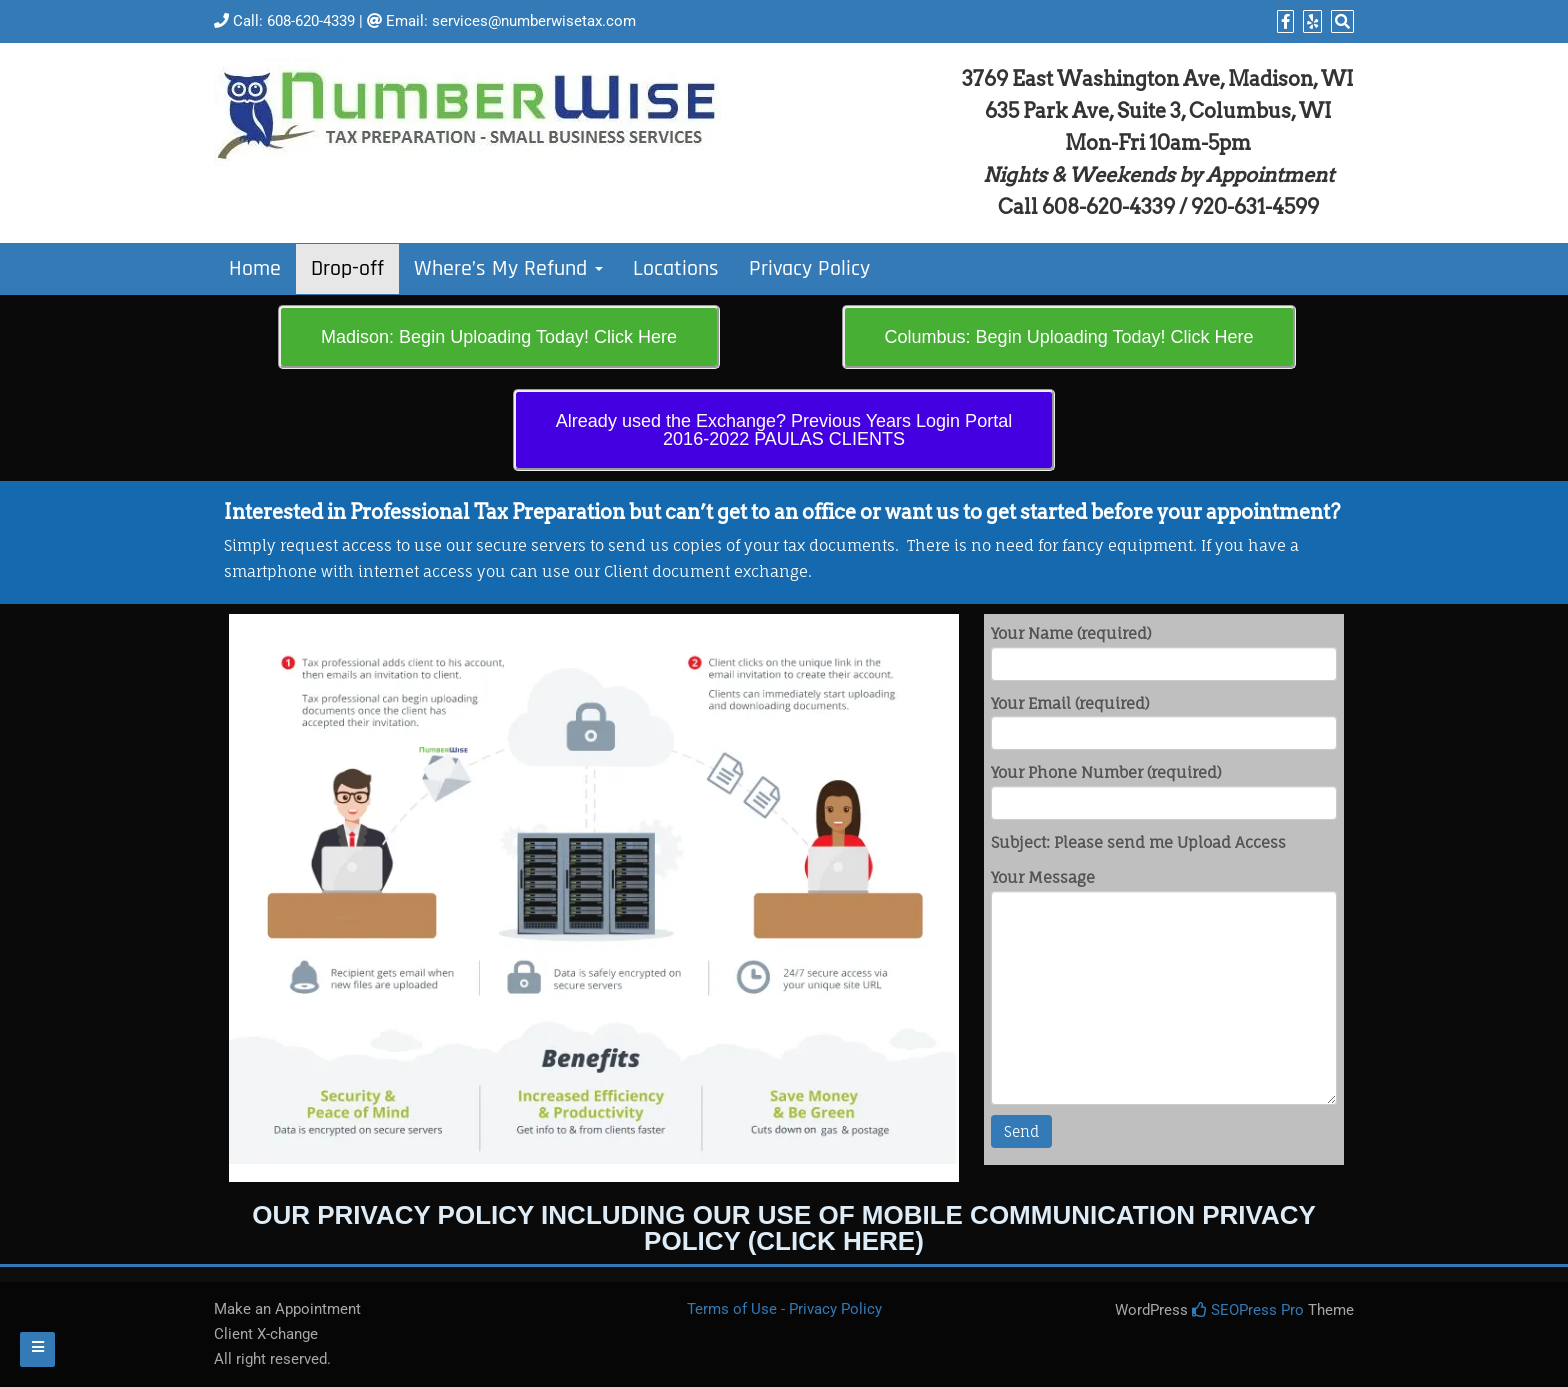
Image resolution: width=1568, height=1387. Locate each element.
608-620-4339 (311, 21)
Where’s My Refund (508, 269)
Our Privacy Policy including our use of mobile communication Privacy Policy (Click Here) (784, 1228)
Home (255, 269)
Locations (676, 269)
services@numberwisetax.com (534, 21)
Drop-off (347, 269)
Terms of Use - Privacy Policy (784, 1309)
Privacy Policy (809, 269)
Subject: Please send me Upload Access (1138, 842)
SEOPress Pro (1248, 1310)
